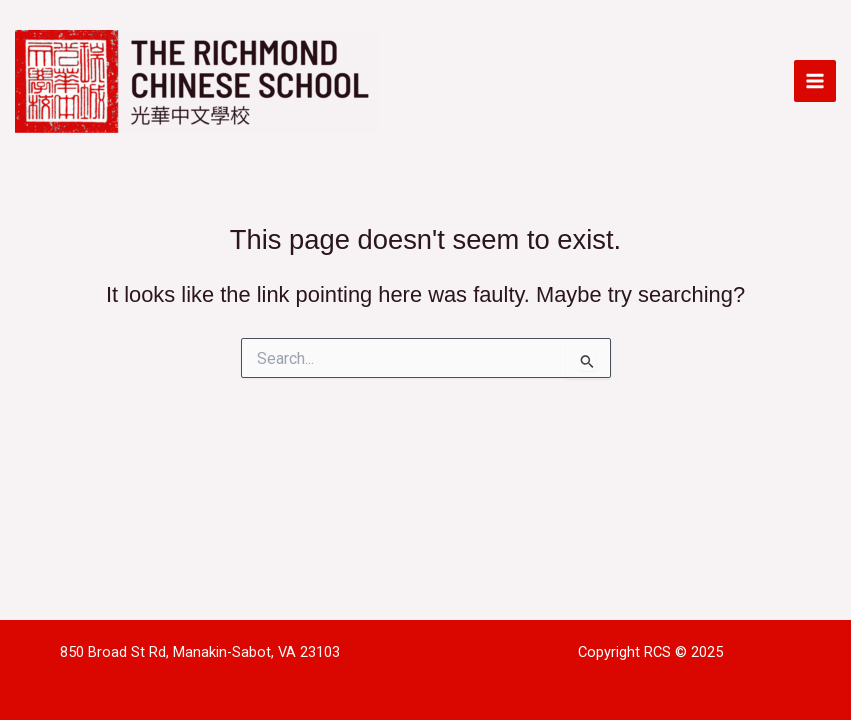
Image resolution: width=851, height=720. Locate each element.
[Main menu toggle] (815, 81)
